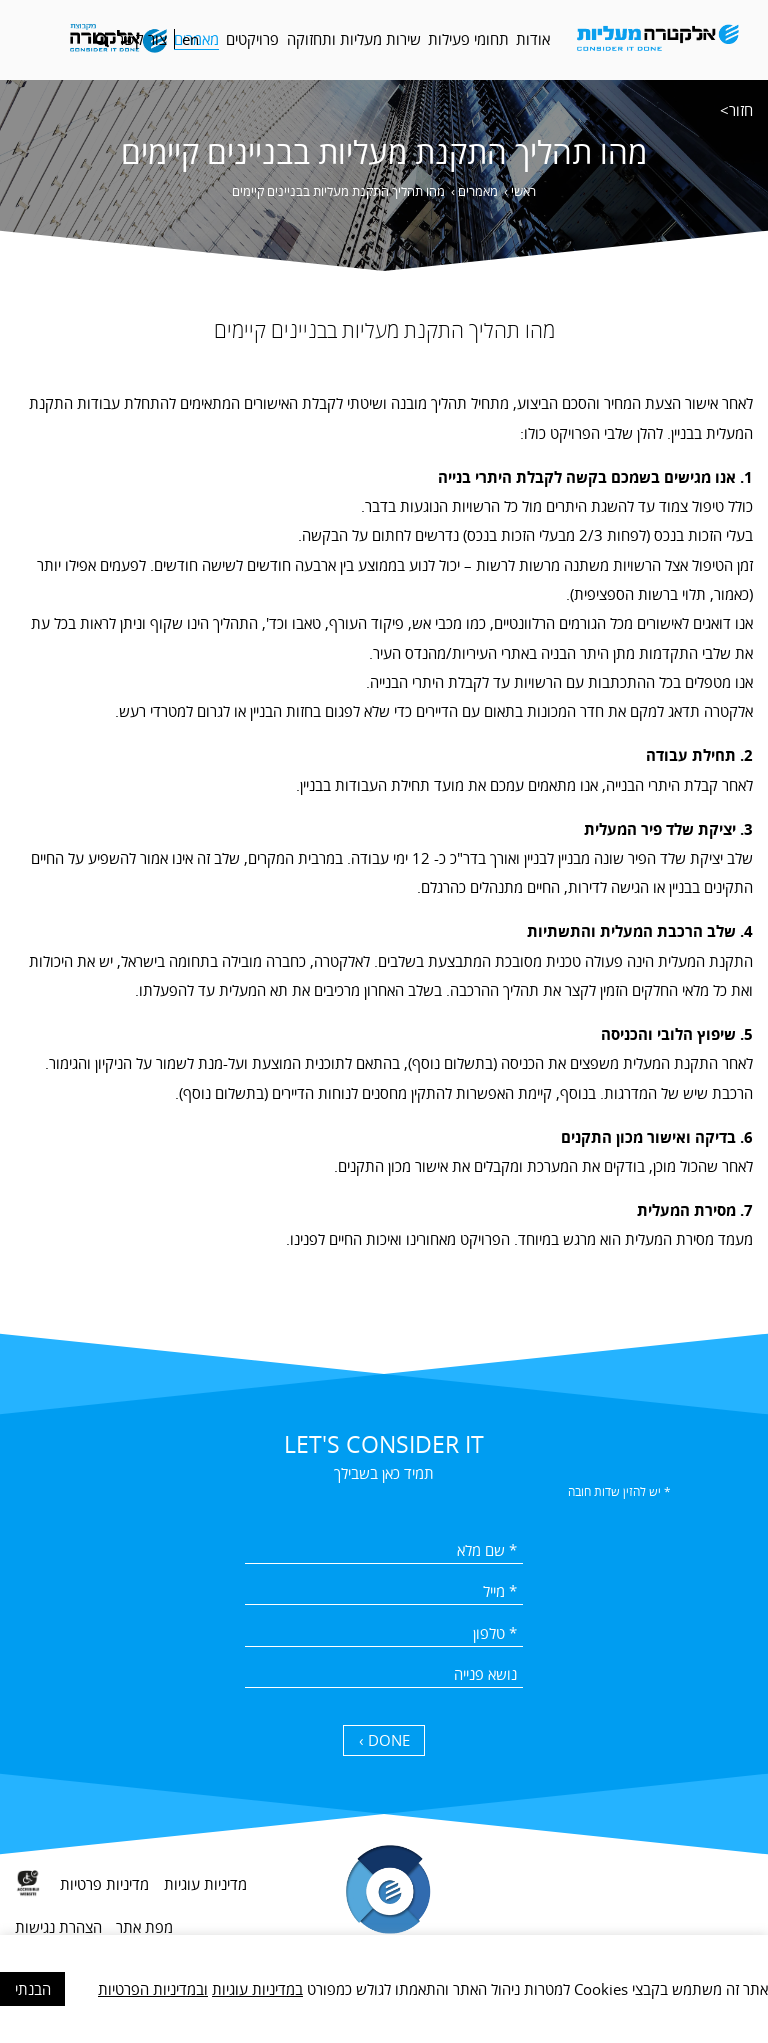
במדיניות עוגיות (257, 1989)
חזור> (736, 110)
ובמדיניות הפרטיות (153, 1989)
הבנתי (33, 1989)
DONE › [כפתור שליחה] (384, 1740)
